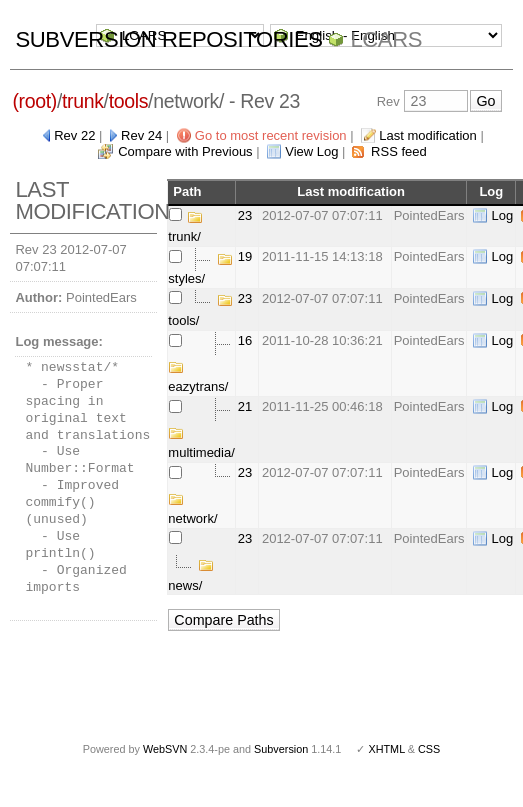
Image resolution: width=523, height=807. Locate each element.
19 (245, 256)
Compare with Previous (185, 151)
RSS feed (399, 151)
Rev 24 (141, 135)
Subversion (281, 749)
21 (245, 406)
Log (502, 215)
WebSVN (165, 749)
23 (245, 215)
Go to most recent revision (271, 135)
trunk (83, 101)
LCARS (386, 39)
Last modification (428, 135)
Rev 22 (74, 135)
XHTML (386, 749)
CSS (429, 749)
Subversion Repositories (168, 39)
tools (128, 101)
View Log (311, 151)
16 (245, 340)
